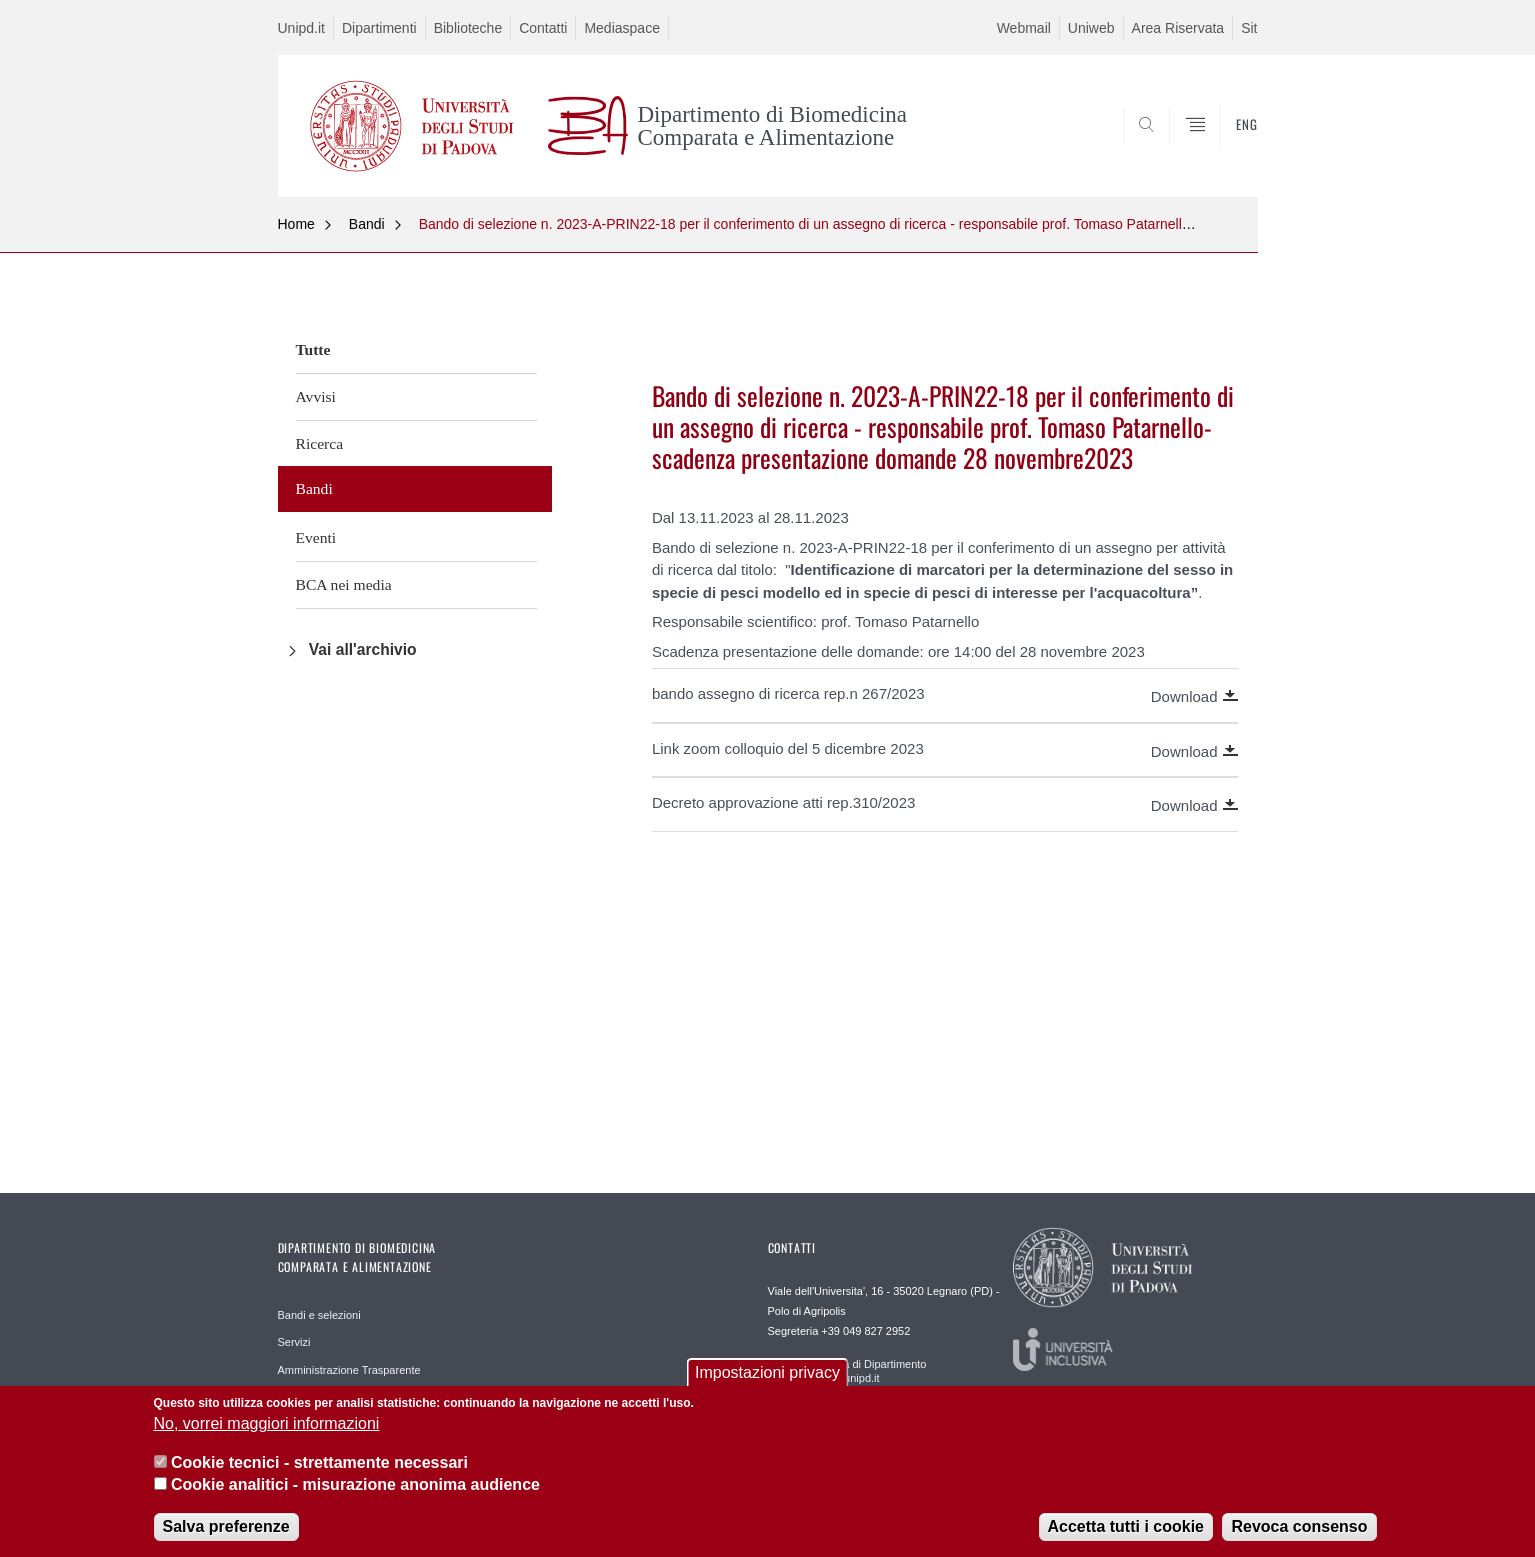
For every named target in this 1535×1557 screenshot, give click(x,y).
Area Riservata (1178, 28)
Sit (1249, 28)
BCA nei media (344, 584)
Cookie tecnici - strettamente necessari (319, 1473)
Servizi (294, 1342)
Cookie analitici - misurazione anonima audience (355, 1496)
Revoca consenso (1299, 1537)
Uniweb (1091, 28)
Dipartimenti (379, 28)
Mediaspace (622, 28)
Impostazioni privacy (767, 1384)
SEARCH (1222, 148)
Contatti (543, 28)
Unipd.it (301, 28)
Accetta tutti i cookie (1126, 1537)
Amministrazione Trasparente (349, 1370)
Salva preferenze (226, 1537)
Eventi (316, 537)
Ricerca (320, 443)
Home (296, 224)
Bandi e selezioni (319, 1315)
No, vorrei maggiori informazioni (267, 1435)
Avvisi (316, 396)
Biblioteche (468, 28)
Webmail (1024, 28)
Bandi (367, 224)
